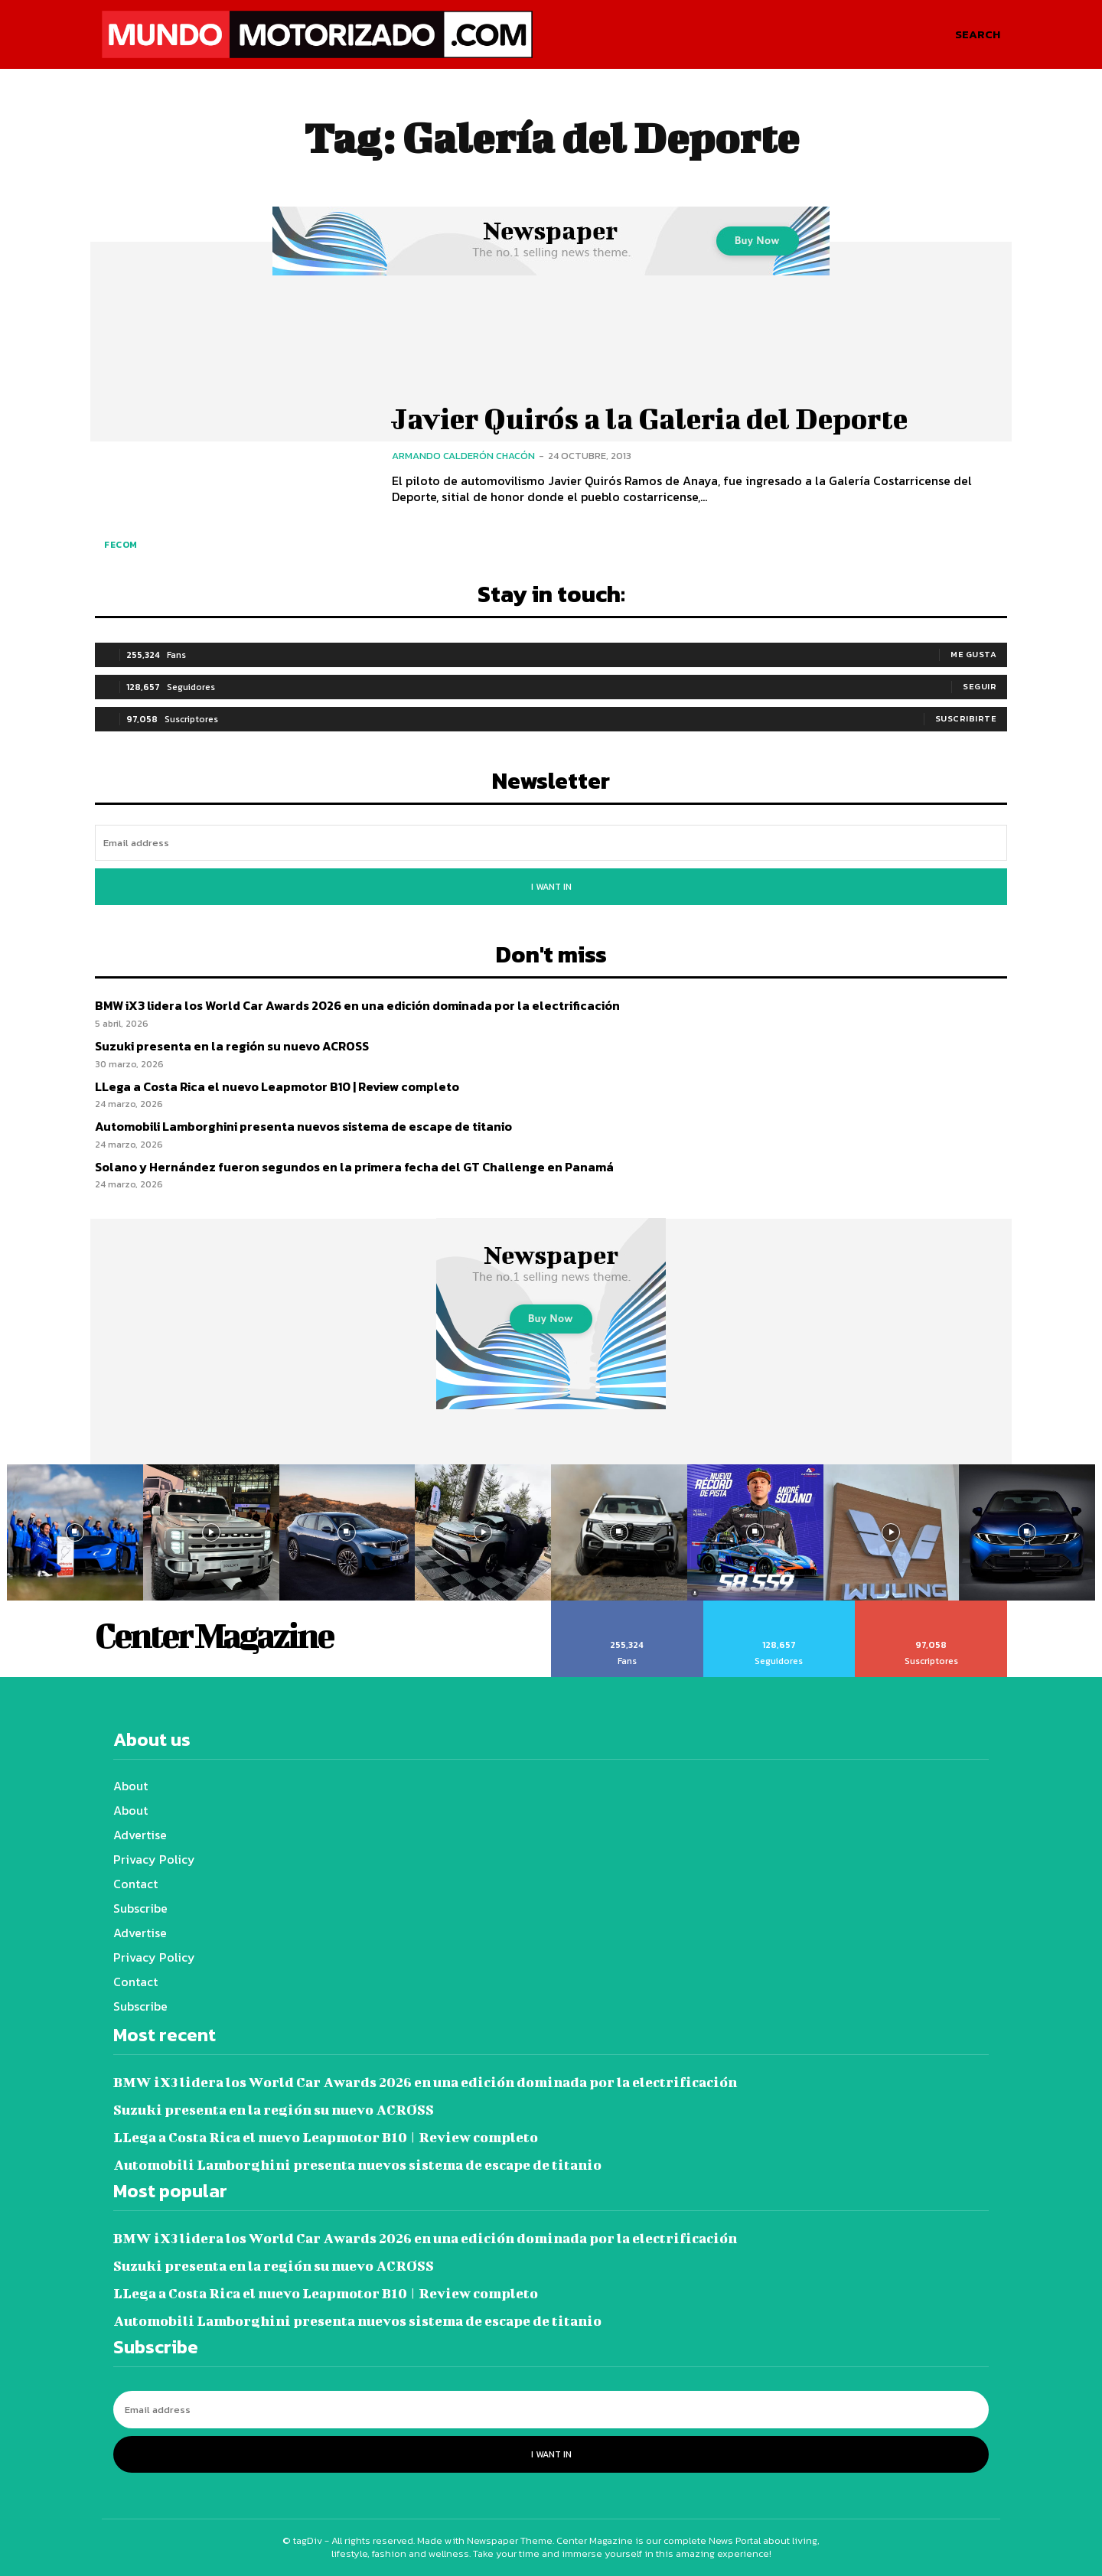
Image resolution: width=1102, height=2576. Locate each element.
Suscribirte (966, 718)
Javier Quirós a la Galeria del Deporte (658, 418)
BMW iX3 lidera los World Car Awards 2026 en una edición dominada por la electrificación (357, 1005)
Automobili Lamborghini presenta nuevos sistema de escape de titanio (303, 1126)
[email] (551, 843)
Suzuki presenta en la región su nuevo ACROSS (232, 1046)
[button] (977, 34)
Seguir (979, 686)
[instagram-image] (75, 1532)
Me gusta (973, 654)
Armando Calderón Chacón (463, 455)
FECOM (121, 545)
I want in (551, 887)
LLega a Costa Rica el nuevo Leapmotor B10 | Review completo (277, 1086)
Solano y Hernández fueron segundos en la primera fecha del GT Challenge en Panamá (354, 1167)
